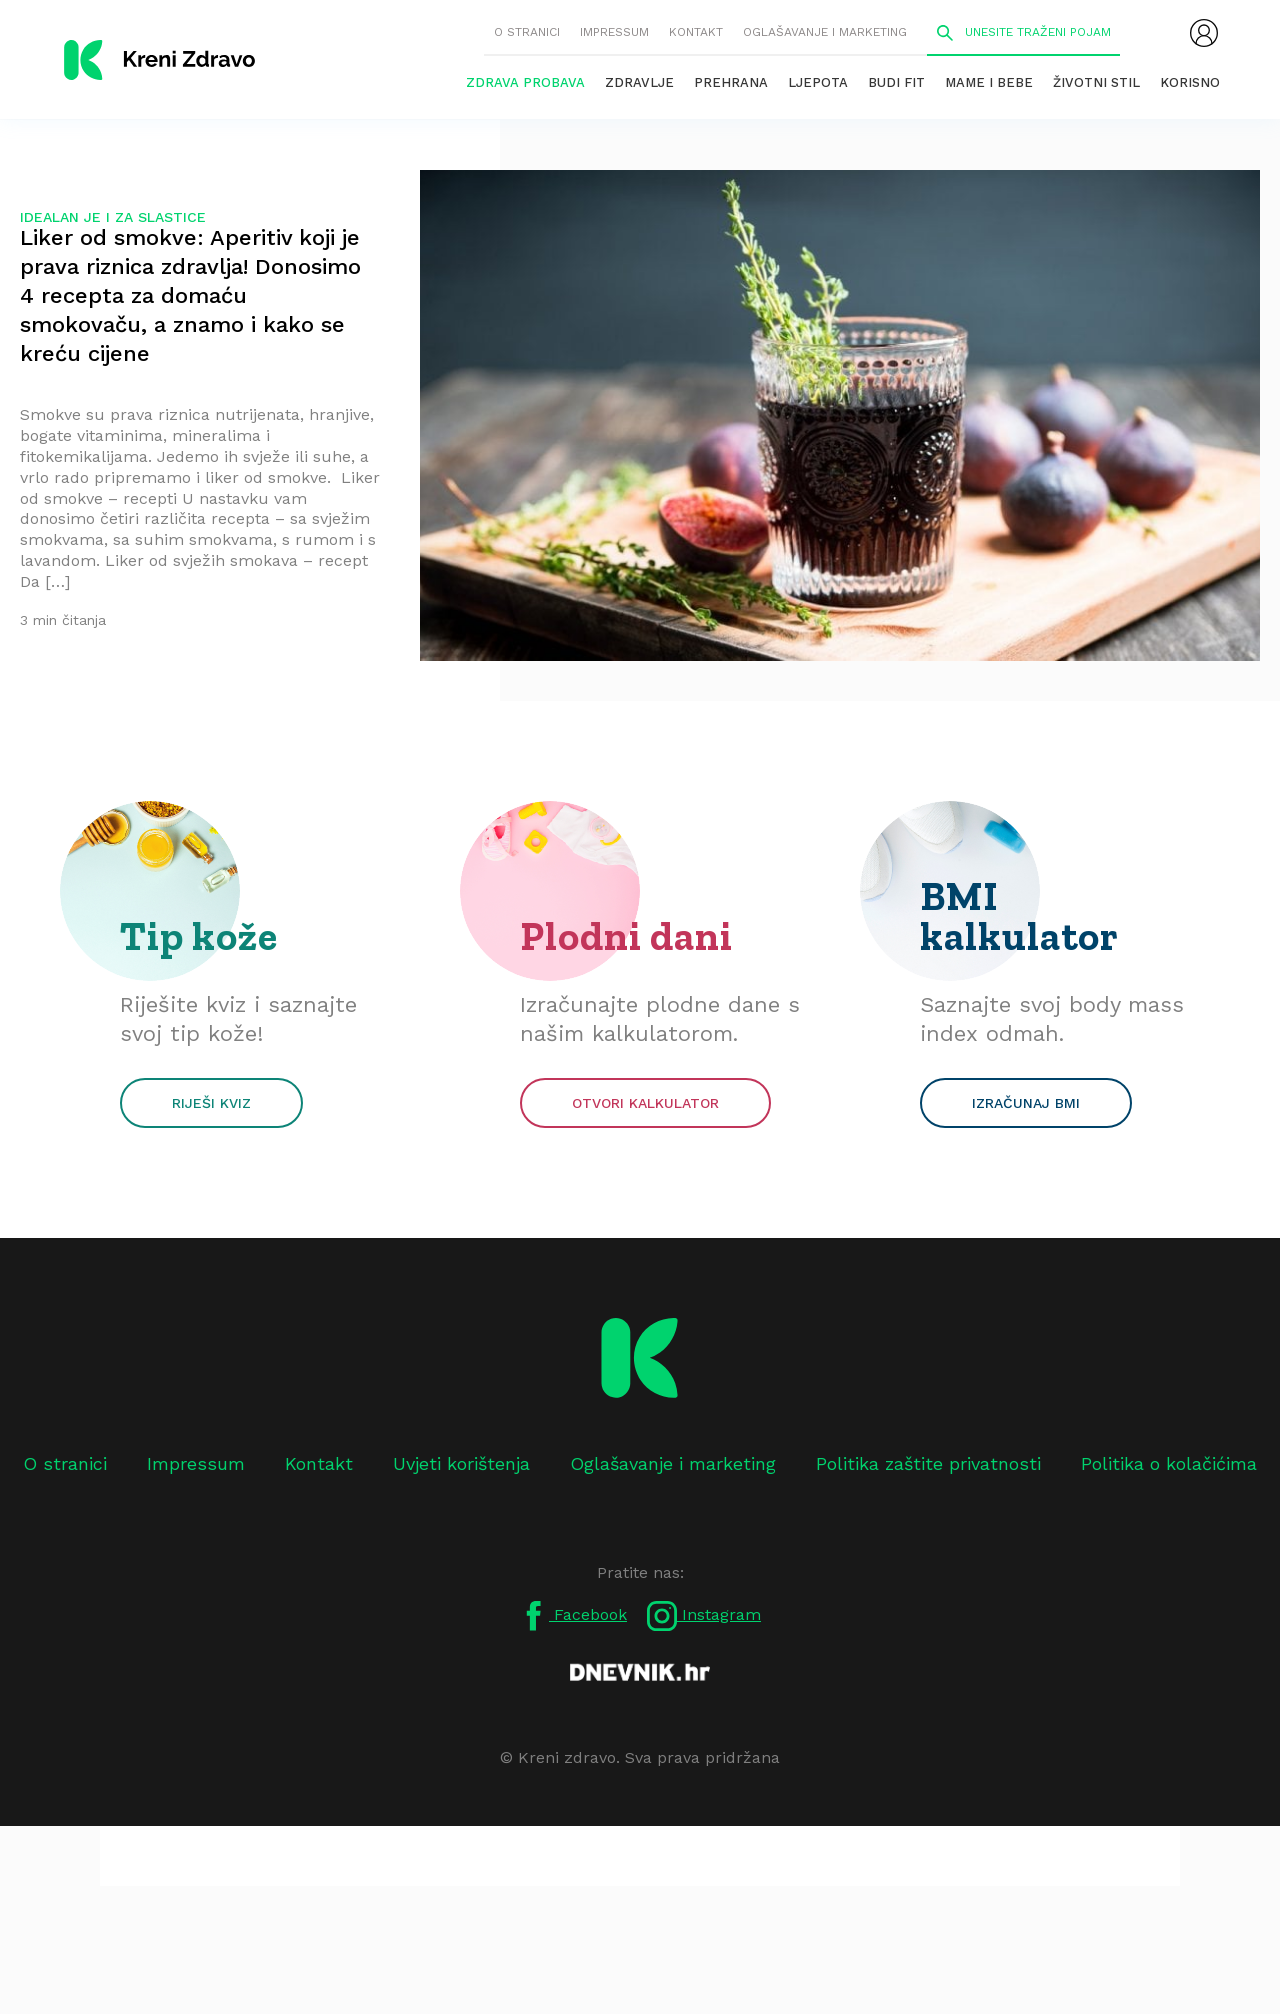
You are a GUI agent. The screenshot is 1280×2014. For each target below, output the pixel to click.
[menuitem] (1204, 33)
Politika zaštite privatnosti (928, 1463)
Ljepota (818, 82)
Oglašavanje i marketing (825, 32)
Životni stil (1096, 82)
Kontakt (696, 32)
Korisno (1190, 82)
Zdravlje (639, 82)
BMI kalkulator (1019, 916)
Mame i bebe (989, 82)
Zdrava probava (525, 82)
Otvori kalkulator (645, 1103)
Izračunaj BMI (1026, 1103)
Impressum (614, 32)
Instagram (704, 1616)
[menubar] (1204, 33)
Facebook (573, 1616)
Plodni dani (626, 936)
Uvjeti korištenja (461, 1463)
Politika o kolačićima (1169, 1463)
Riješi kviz (211, 1103)
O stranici (527, 32)
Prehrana (731, 82)
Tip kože (199, 936)
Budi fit (896, 82)
